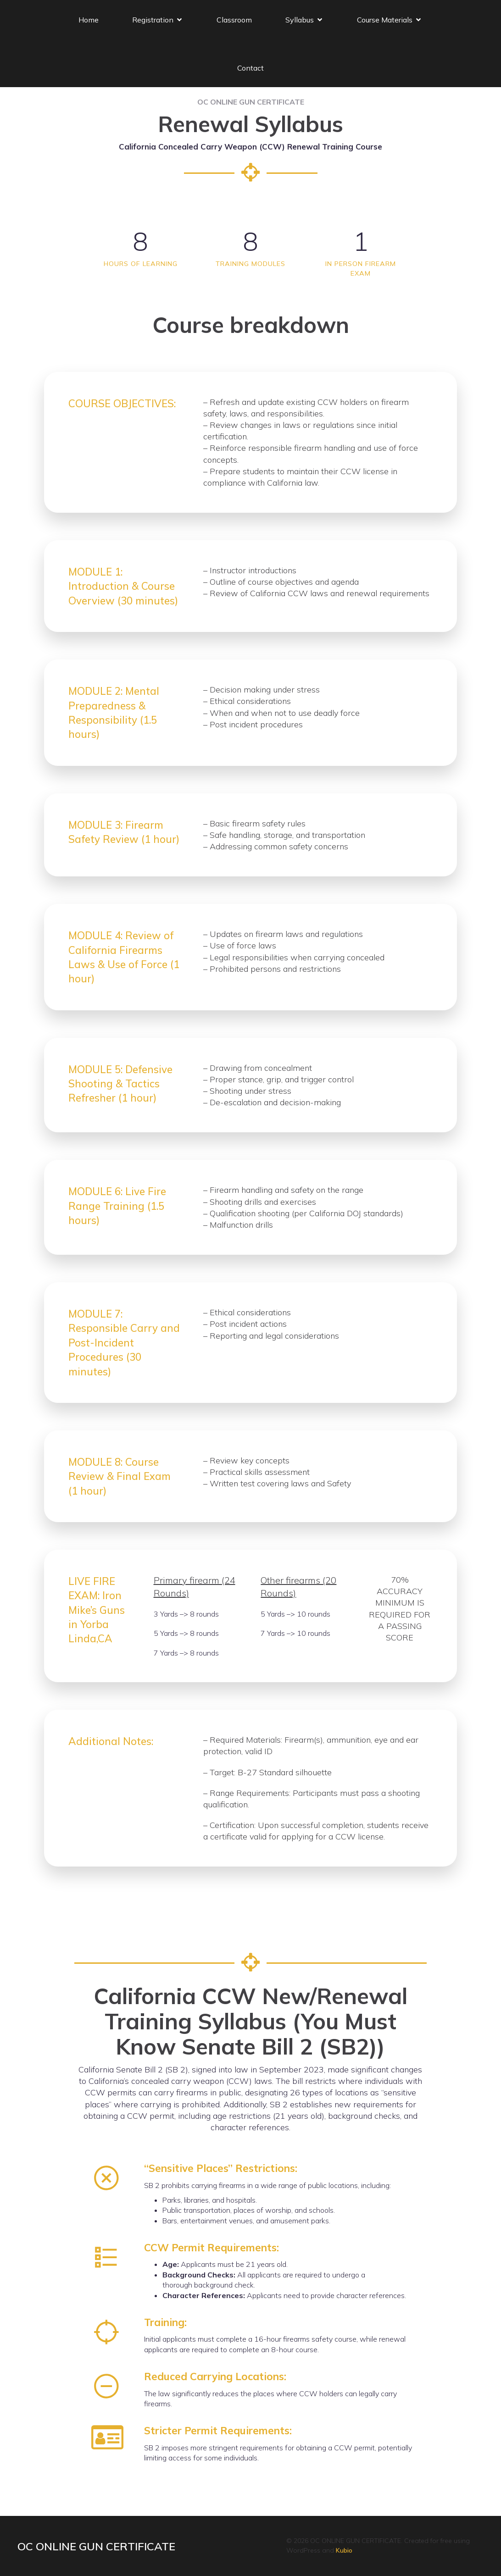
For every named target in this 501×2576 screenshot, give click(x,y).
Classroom (234, 19)
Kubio (344, 2550)
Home (88, 19)
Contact (250, 67)
